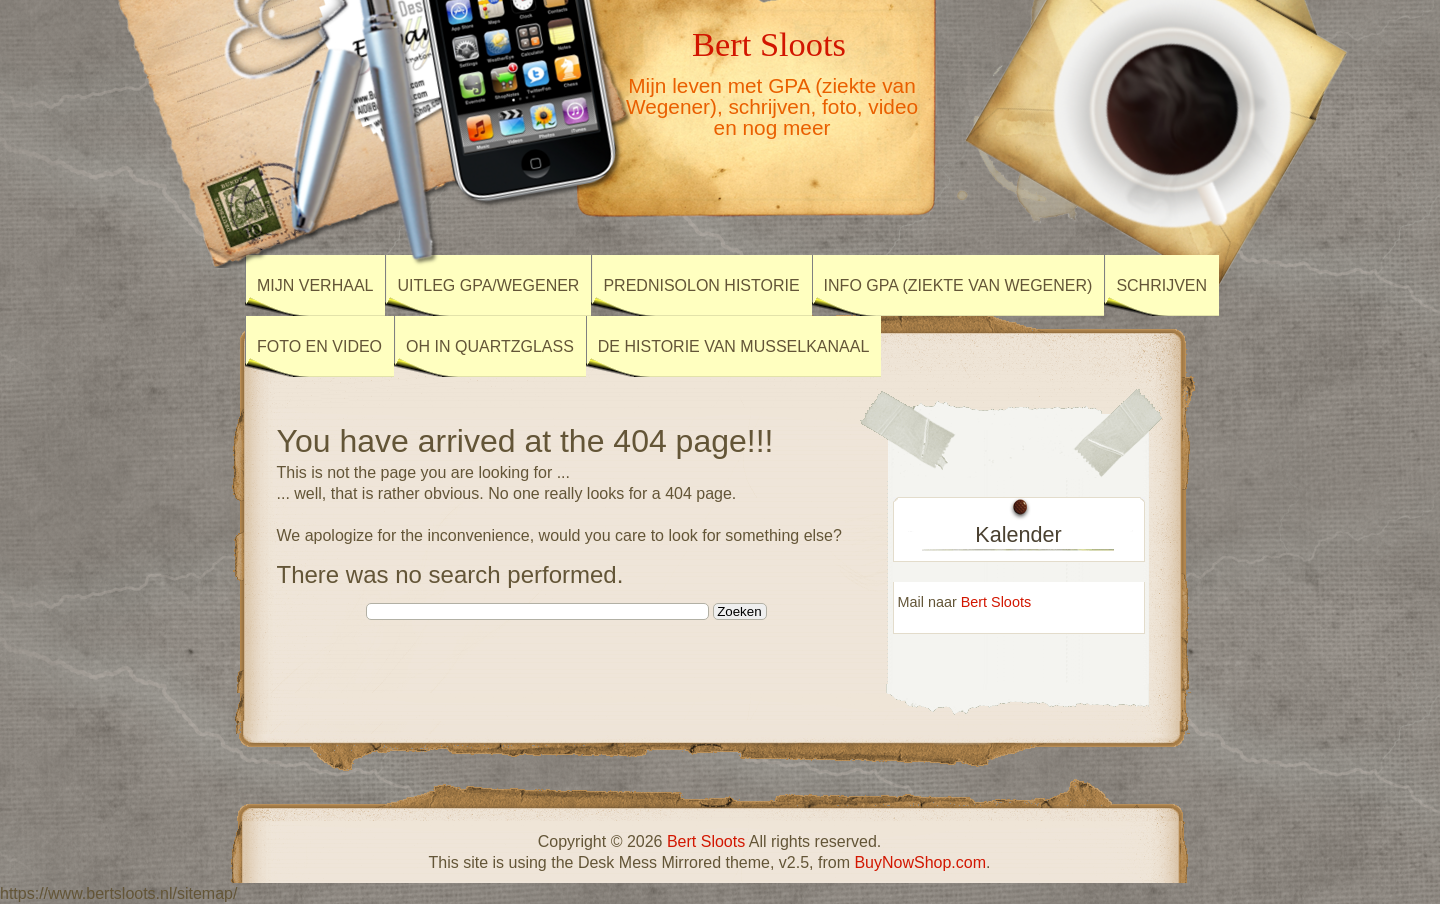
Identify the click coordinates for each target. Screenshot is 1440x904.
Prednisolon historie (701, 285)
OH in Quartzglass (490, 346)
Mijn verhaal (315, 285)
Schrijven (1161, 285)
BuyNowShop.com (920, 862)
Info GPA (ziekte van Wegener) (958, 285)
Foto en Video (319, 346)
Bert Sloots (769, 44)
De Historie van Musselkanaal (733, 346)
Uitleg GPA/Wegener (488, 285)
